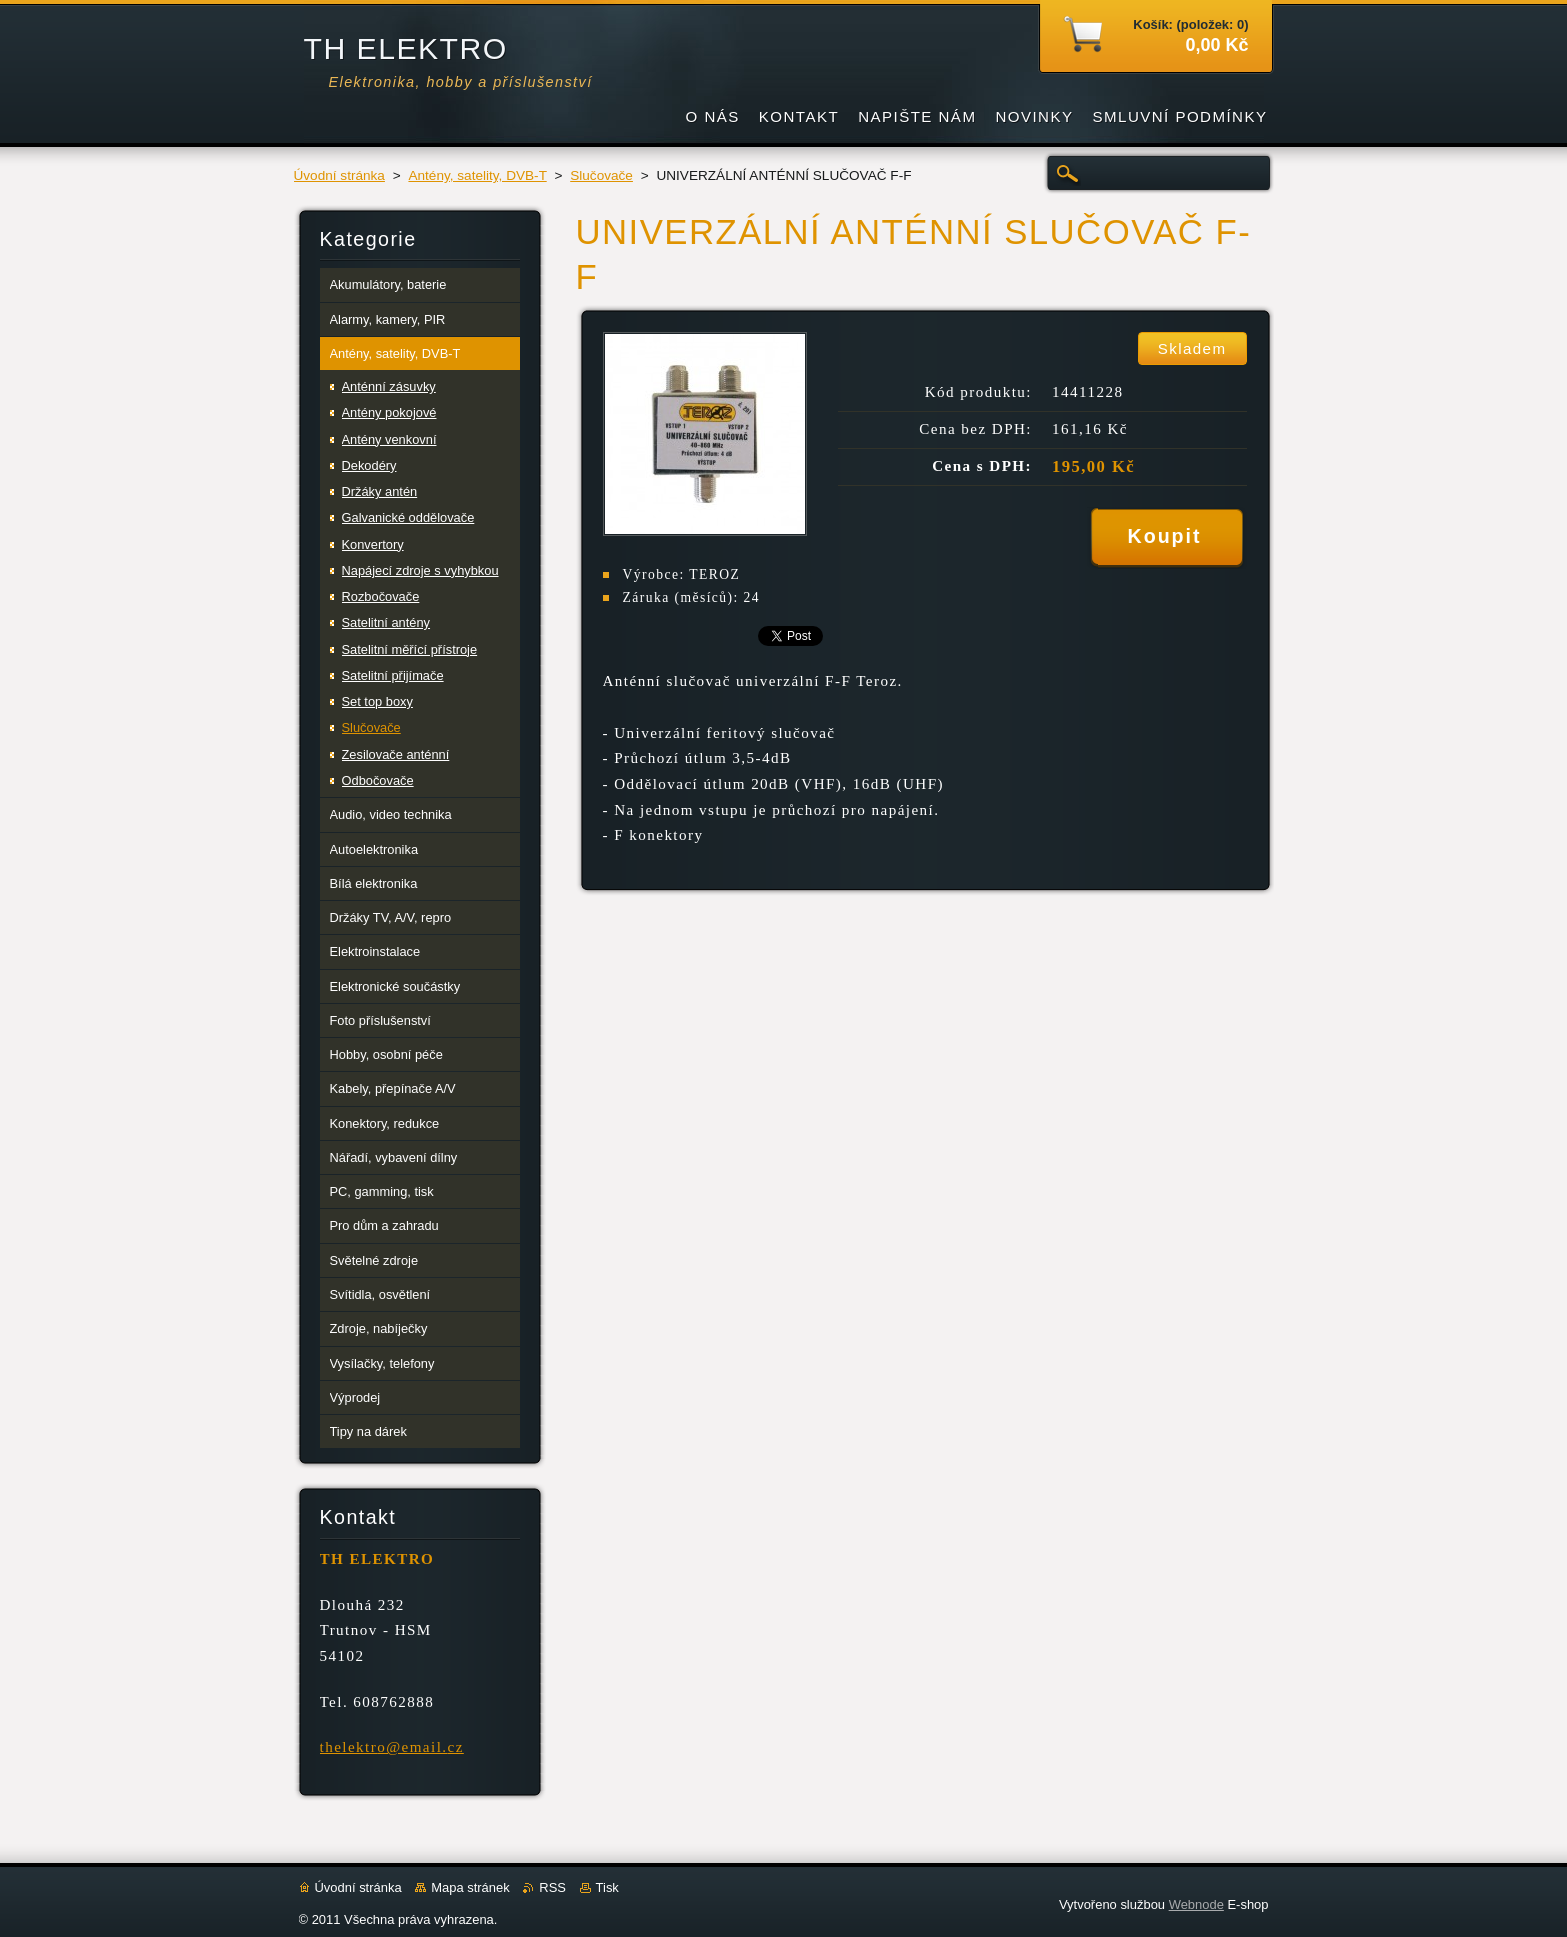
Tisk (607, 1887)
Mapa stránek (470, 1887)
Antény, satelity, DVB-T (477, 175)
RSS (552, 1887)
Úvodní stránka (339, 175)
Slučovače (601, 175)
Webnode (1196, 1904)
